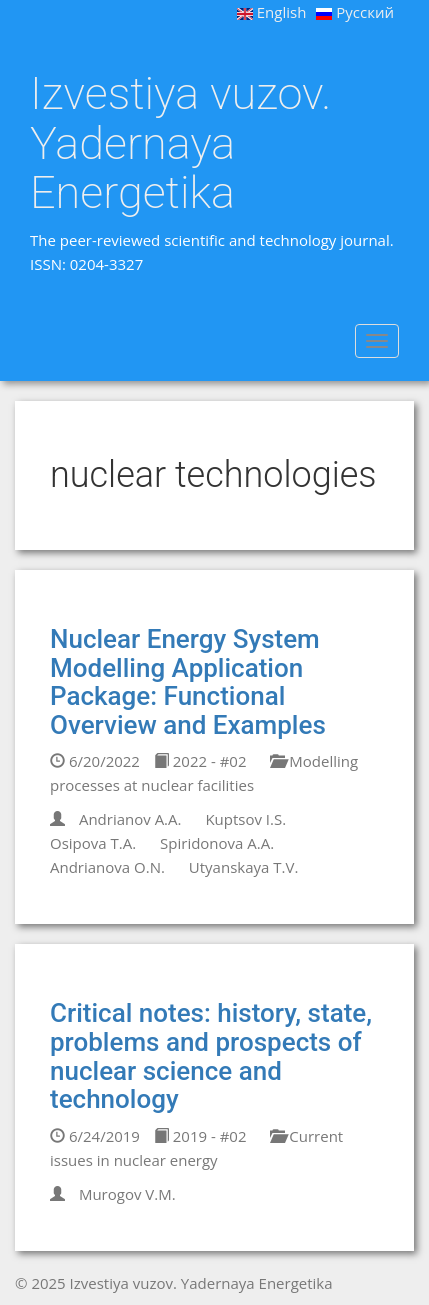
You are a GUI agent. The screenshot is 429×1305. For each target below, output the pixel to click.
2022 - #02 (200, 761)
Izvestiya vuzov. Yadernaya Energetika (180, 143)
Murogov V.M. (127, 1194)
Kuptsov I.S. (245, 819)
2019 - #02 (200, 1136)
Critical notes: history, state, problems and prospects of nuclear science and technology (211, 1056)
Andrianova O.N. (107, 867)
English (272, 12)
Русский (355, 12)
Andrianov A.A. (130, 819)
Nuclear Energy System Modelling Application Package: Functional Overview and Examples (188, 682)
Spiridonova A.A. (217, 843)
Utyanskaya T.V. (244, 867)
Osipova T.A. (93, 843)
